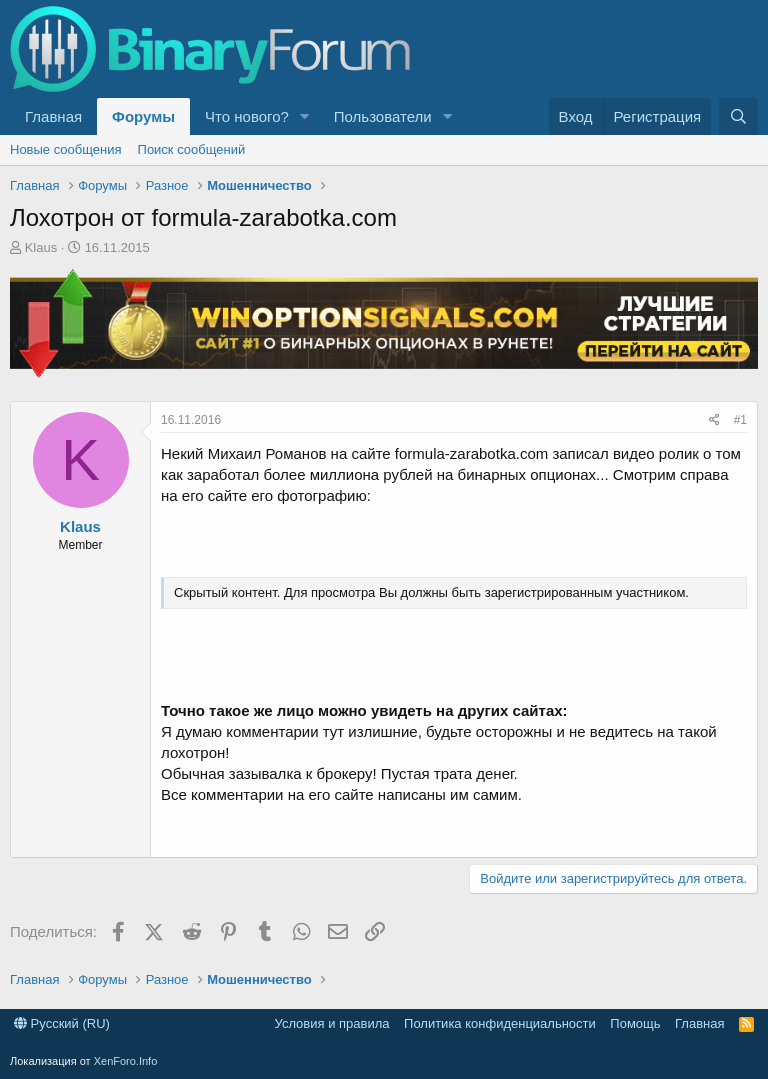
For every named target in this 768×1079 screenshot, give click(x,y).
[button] (305, 116)
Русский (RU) (62, 1023)
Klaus (41, 247)
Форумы (143, 116)
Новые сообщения (66, 149)
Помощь (635, 1023)
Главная (53, 116)
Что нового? (247, 116)
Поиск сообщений (192, 149)
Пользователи (383, 116)
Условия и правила (332, 1023)
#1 (740, 420)
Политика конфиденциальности (500, 1023)
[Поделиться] (714, 420)
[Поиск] (738, 116)
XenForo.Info (126, 1061)
